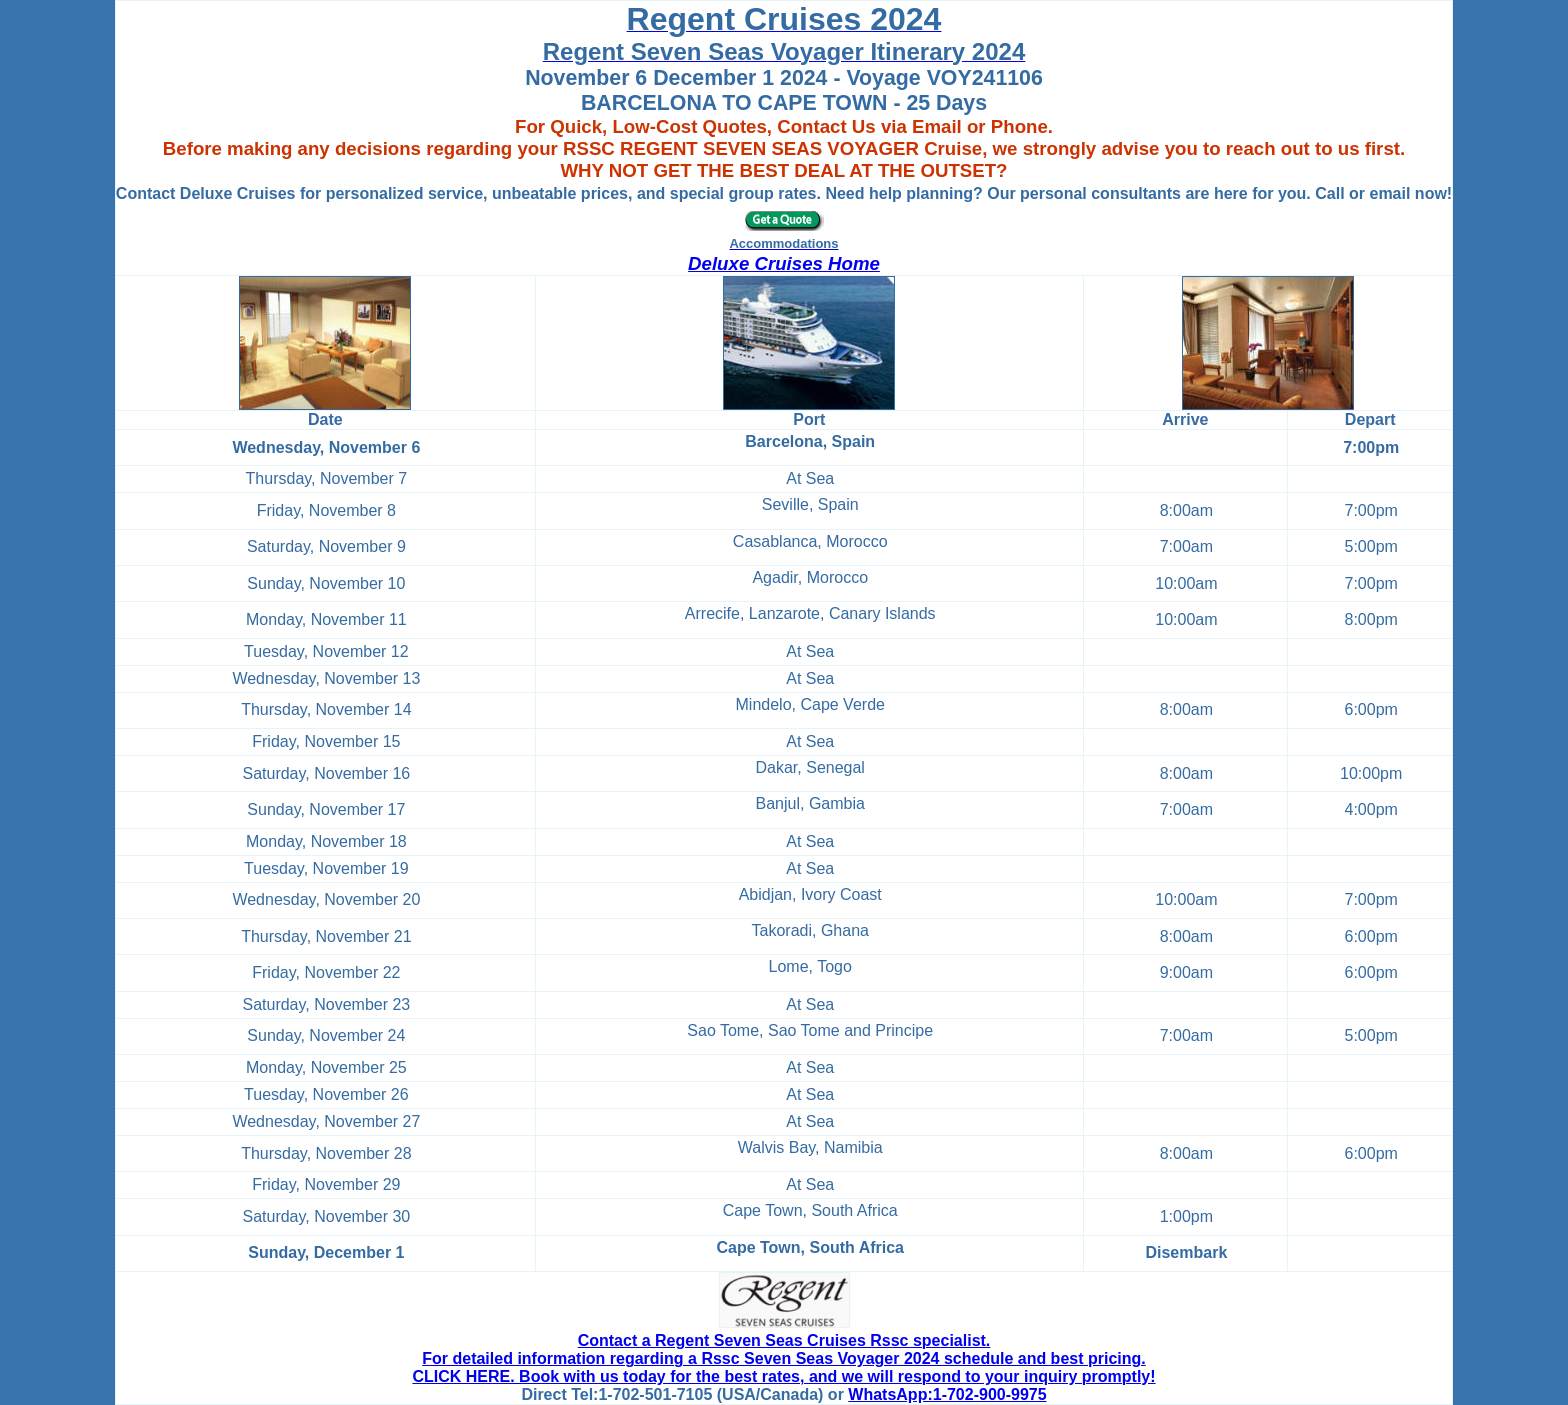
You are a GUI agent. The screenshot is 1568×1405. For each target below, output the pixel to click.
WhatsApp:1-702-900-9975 (947, 1394)
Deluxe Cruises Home (784, 263)
